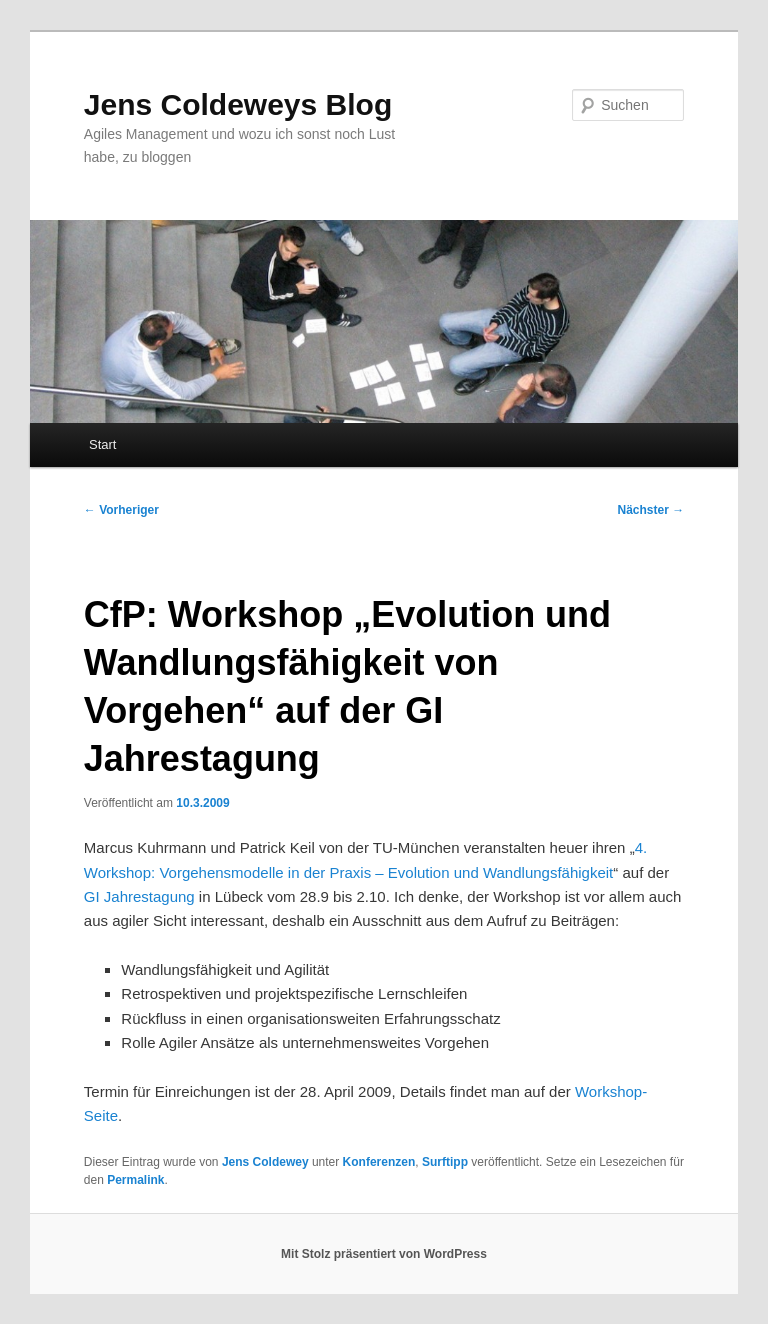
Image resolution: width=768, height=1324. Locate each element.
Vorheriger (121, 510)
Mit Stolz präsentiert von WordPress (384, 1254)
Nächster (651, 510)
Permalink (135, 1180)
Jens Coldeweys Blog (238, 104)
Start (102, 444)
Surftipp (445, 1162)
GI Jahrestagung (139, 896)
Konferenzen (379, 1162)
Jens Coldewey (265, 1162)
